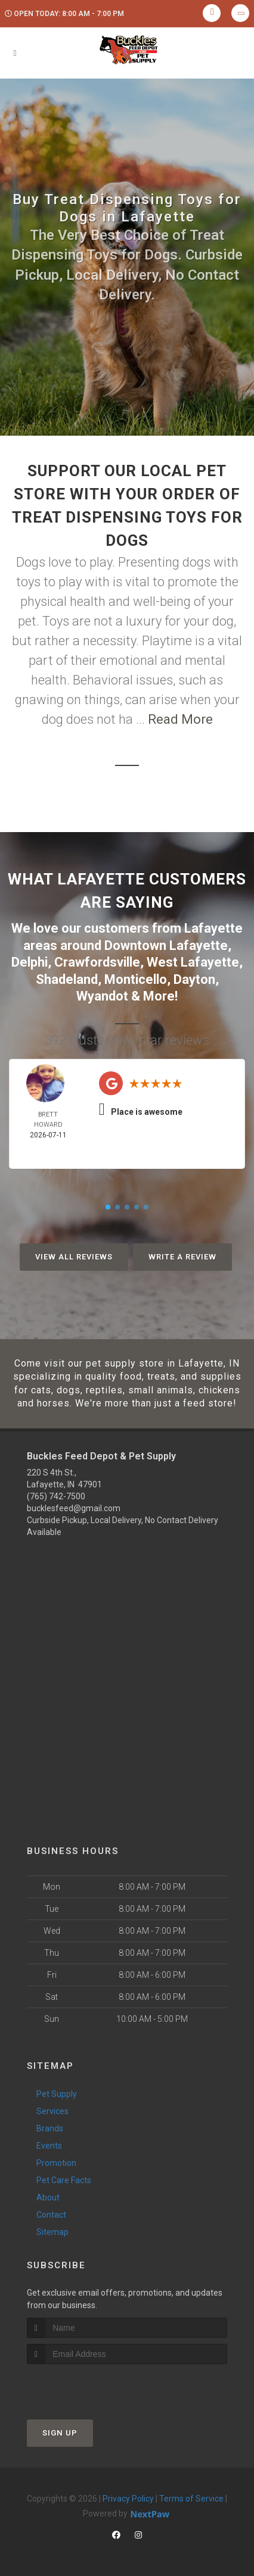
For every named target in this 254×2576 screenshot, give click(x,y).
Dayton (194, 979)
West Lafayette (193, 962)
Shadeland (67, 979)
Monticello (135, 979)
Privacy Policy (128, 2498)
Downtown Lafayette (166, 945)
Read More (180, 719)
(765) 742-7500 (56, 1496)
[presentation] (90, 2386)
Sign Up (60, 2432)
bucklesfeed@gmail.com (73, 1508)
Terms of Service (191, 2498)
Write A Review (182, 1256)
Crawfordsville (97, 962)
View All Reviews (74, 1256)
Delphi (29, 962)
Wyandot (102, 996)
